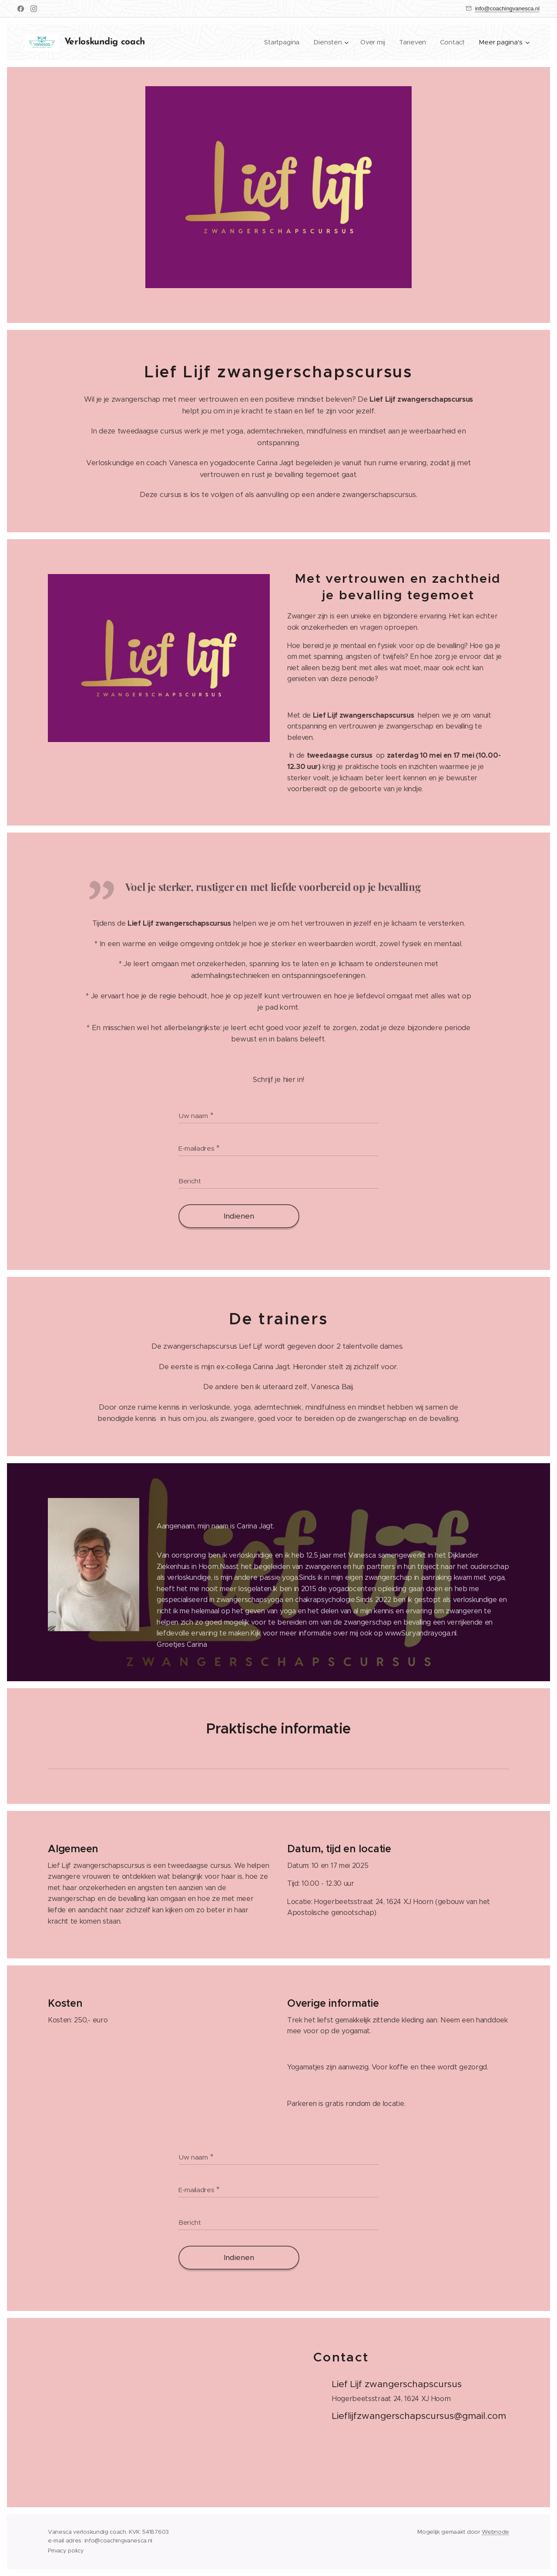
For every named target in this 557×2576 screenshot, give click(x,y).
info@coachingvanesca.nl (507, 8)
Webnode (495, 2532)
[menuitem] (281, 42)
